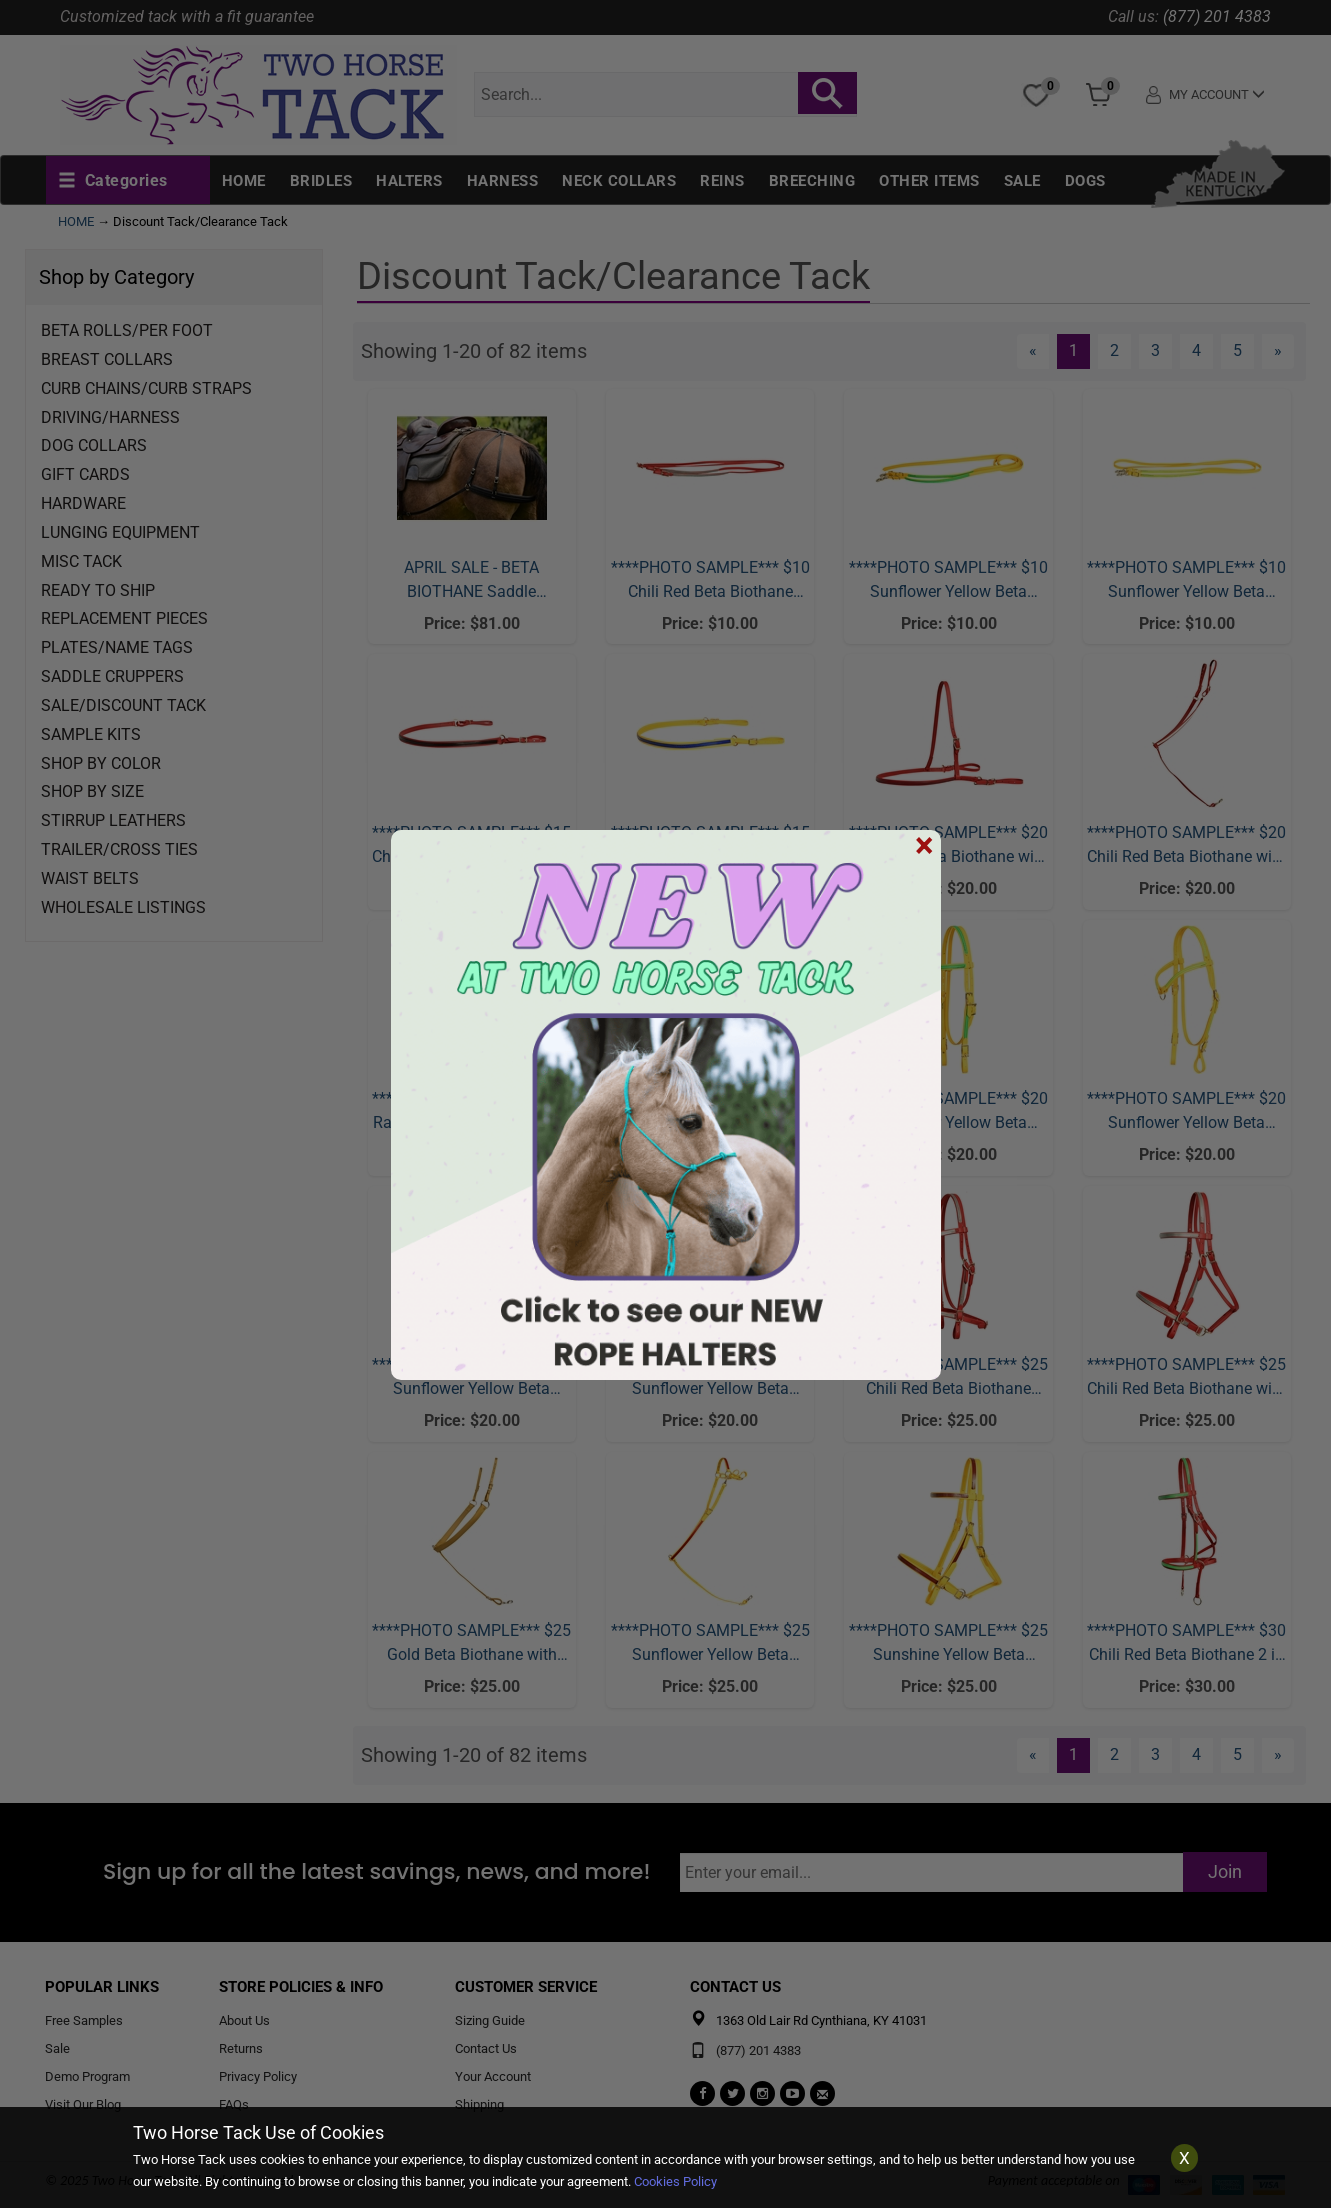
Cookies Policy (675, 2181)
